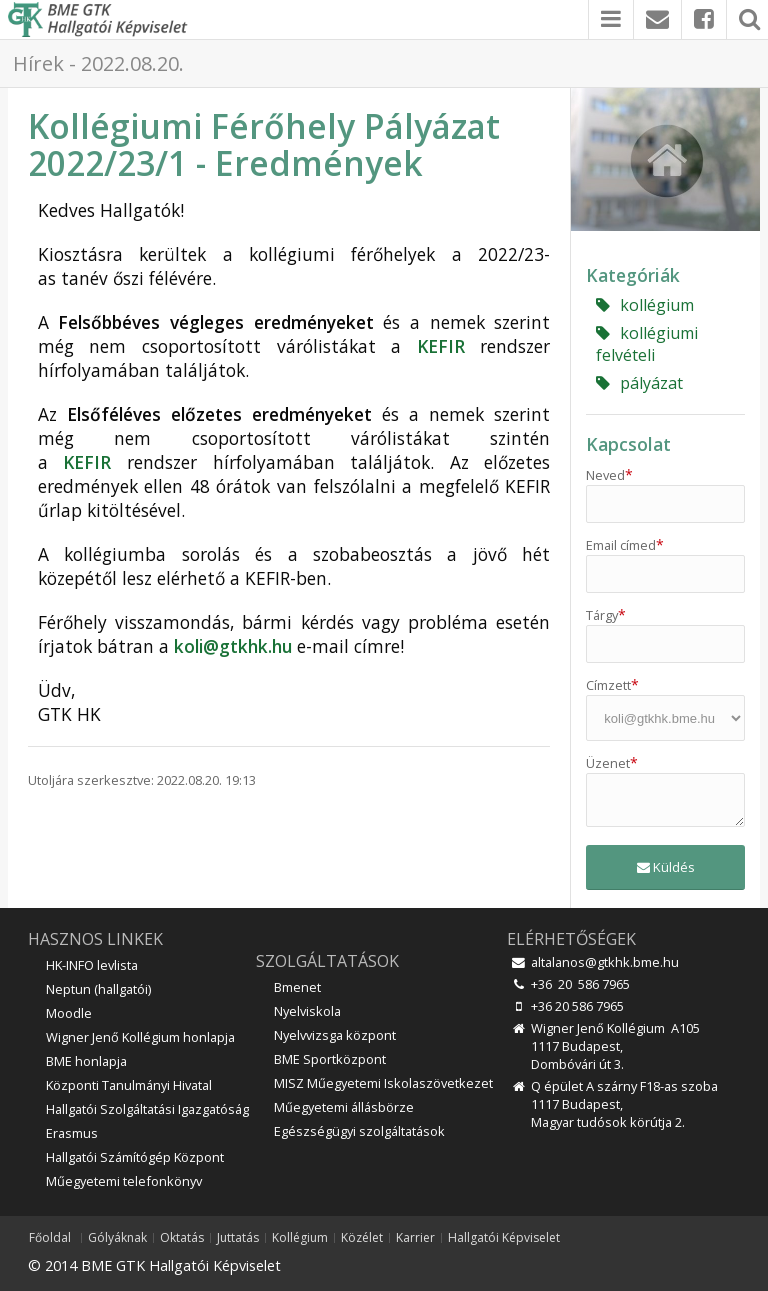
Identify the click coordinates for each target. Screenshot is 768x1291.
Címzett (612, 685)
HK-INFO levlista (92, 965)
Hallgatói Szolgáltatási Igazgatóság (147, 1109)
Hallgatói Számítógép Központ (135, 1157)
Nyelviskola (307, 1011)
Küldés (666, 867)
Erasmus (72, 1133)
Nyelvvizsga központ (335, 1035)
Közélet (362, 1238)
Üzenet (612, 763)
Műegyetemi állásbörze (344, 1107)
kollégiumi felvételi (647, 344)
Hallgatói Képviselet (504, 1238)
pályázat (639, 383)
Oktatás (182, 1238)
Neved (609, 475)
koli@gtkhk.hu (233, 646)
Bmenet (297, 987)
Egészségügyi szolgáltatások (359, 1131)
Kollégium (300, 1238)
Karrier (415, 1238)
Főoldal (50, 1238)
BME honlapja (86, 1061)
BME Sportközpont (330, 1059)
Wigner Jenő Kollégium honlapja (140, 1037)
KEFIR (441, 346)
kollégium (645, 305)
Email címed (625, 545)
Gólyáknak (117, 1238)
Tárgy (606, 615)
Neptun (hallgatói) (98, 989)
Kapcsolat (628, 444)
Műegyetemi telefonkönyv (124, 1181)
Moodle (69, 1013)
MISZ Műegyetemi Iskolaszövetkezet (383, 1083)
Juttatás (238, 1238)
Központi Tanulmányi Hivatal (129, 1085)
